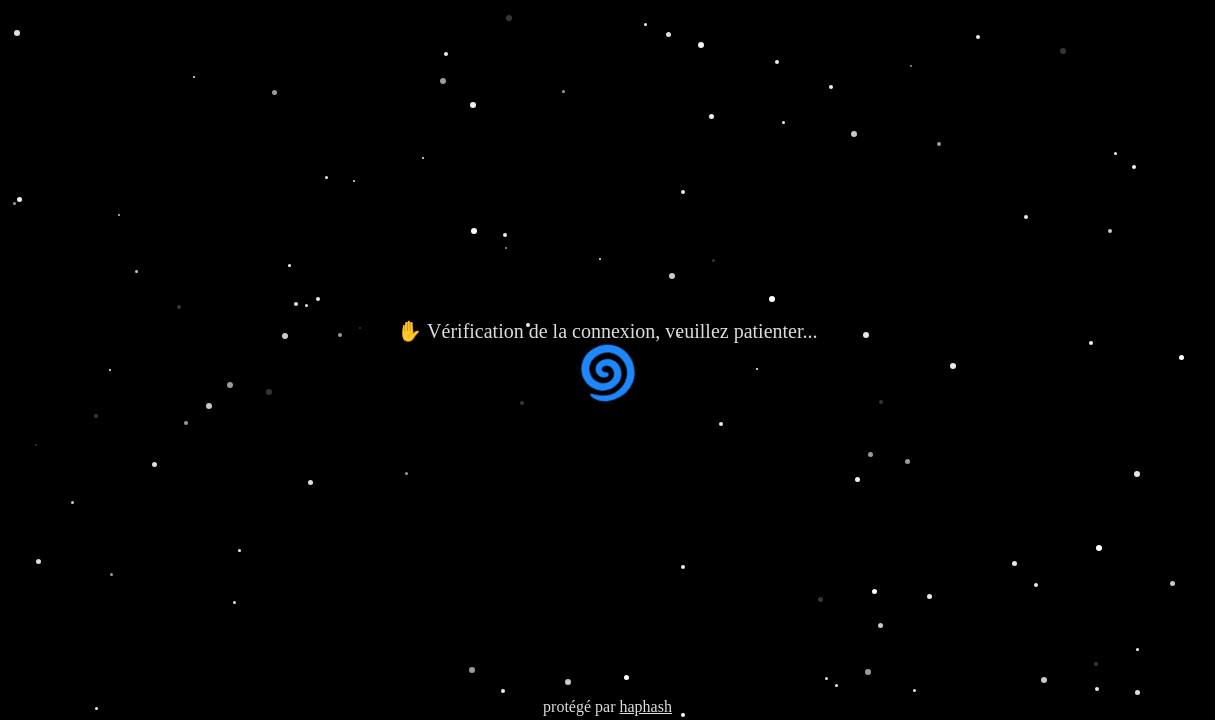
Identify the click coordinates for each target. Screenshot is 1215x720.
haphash (645, 706)
